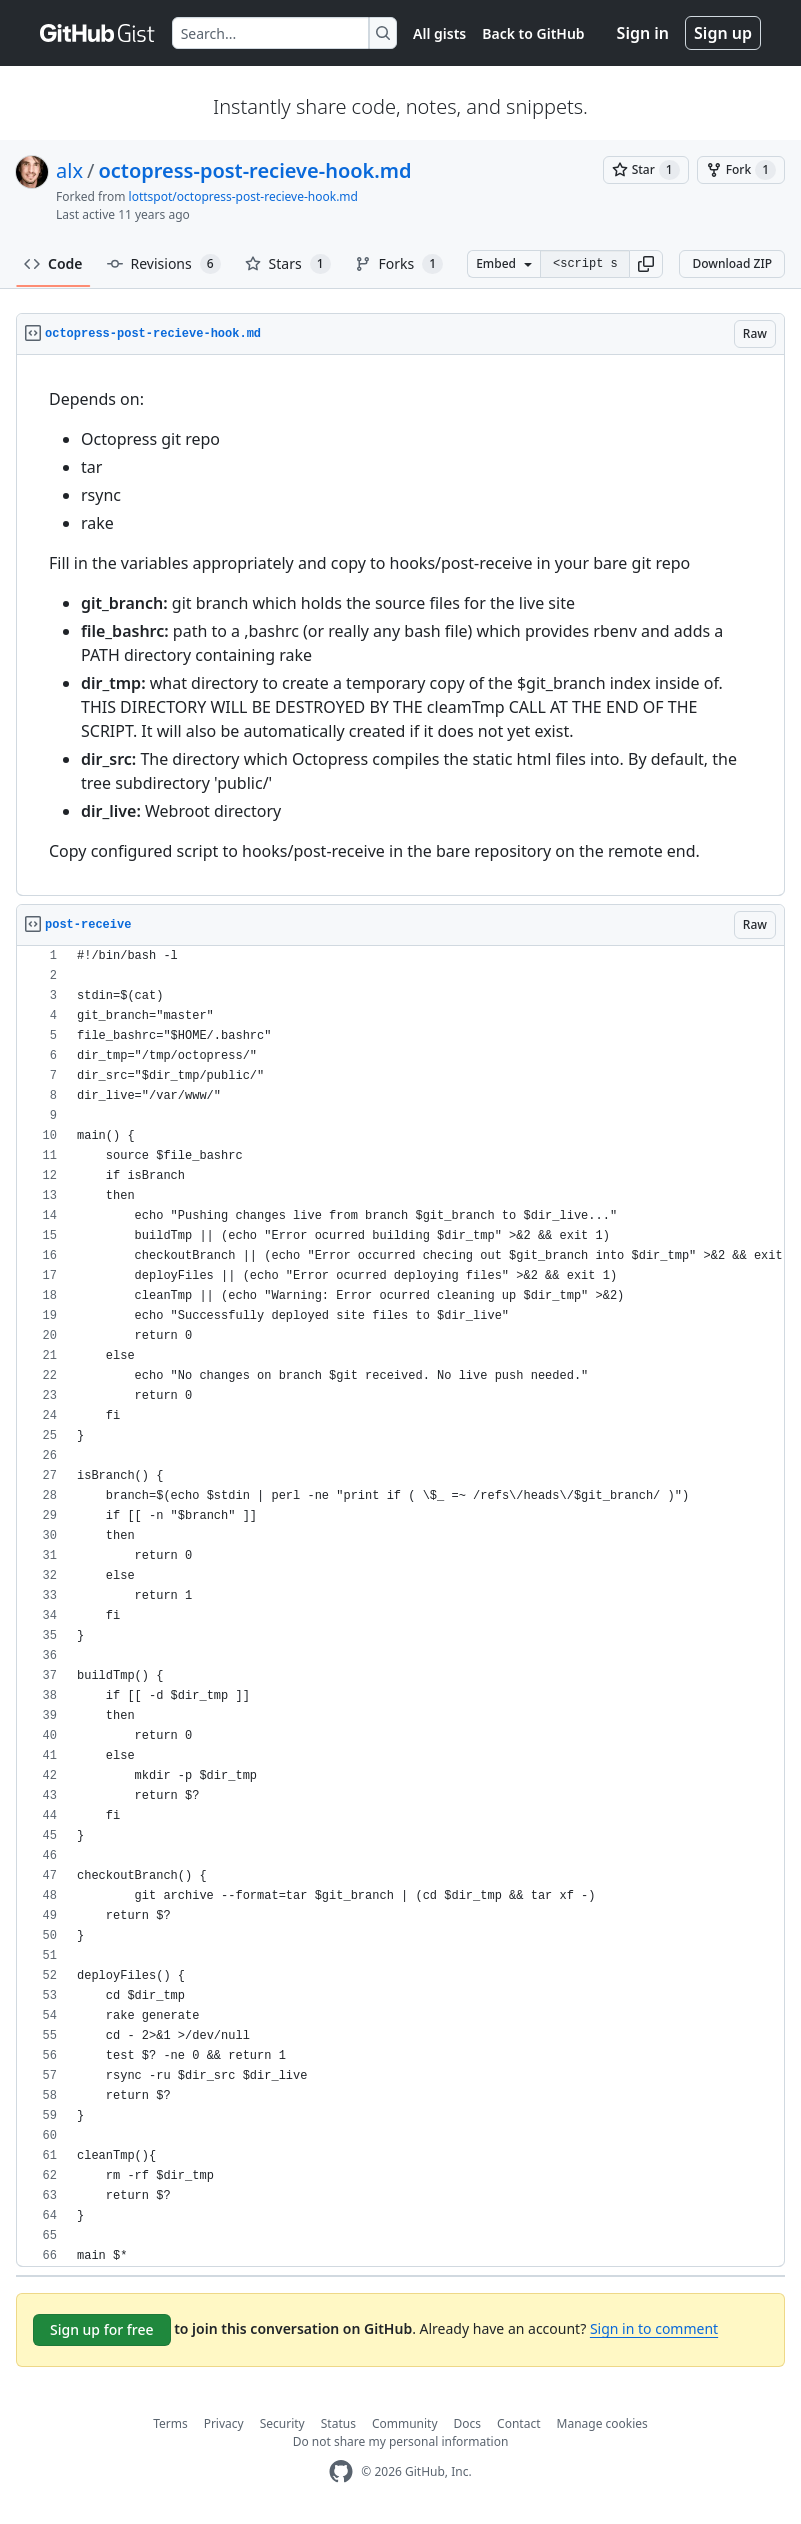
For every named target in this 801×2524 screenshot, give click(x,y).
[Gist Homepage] (98, 33)
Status (338, 2423)
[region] (400, 625)
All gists (439, 33)
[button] (646, 264)
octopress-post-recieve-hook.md (254, 170)
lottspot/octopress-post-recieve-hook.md (243, 196)
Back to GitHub (533, 33)
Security (282, 2423)
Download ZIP (732, 263)
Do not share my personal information (401, 2441)
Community (405, 2423)
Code (53, 263)
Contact (518, 2423)
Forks (399, 264)
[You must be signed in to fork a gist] (741, 170)
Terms (170, 2423)
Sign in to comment (654, 2328)
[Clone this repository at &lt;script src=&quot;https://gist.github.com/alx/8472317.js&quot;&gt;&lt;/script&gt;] (584, 264)
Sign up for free (102, 2329)
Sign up (723, 33)
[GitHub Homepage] (341, 2471)
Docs (468, 2423)
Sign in (643, 33)
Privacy (224, 2423)
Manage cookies (602, 2423)
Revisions (164, 264)
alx (69, 170)
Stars (288, 264)
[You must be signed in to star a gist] (646, 170)
